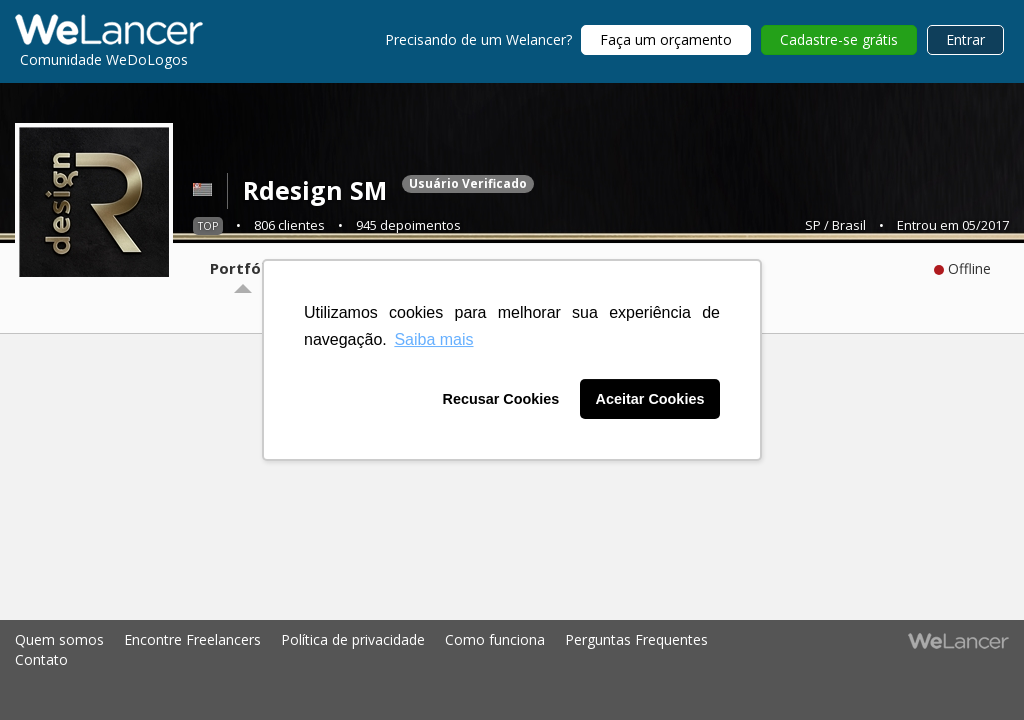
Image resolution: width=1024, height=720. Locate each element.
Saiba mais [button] (433, 339)
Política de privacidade (353, 639)
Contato (41, 659)
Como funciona (495, 639)
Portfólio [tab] (244, 268)
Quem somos (59, 639)
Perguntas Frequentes (636, 639)
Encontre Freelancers (192, 639)
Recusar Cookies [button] (501, 399)
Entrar (965, 39)
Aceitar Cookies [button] (650, 399)
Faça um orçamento (666, 39)
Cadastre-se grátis (839, 39)
